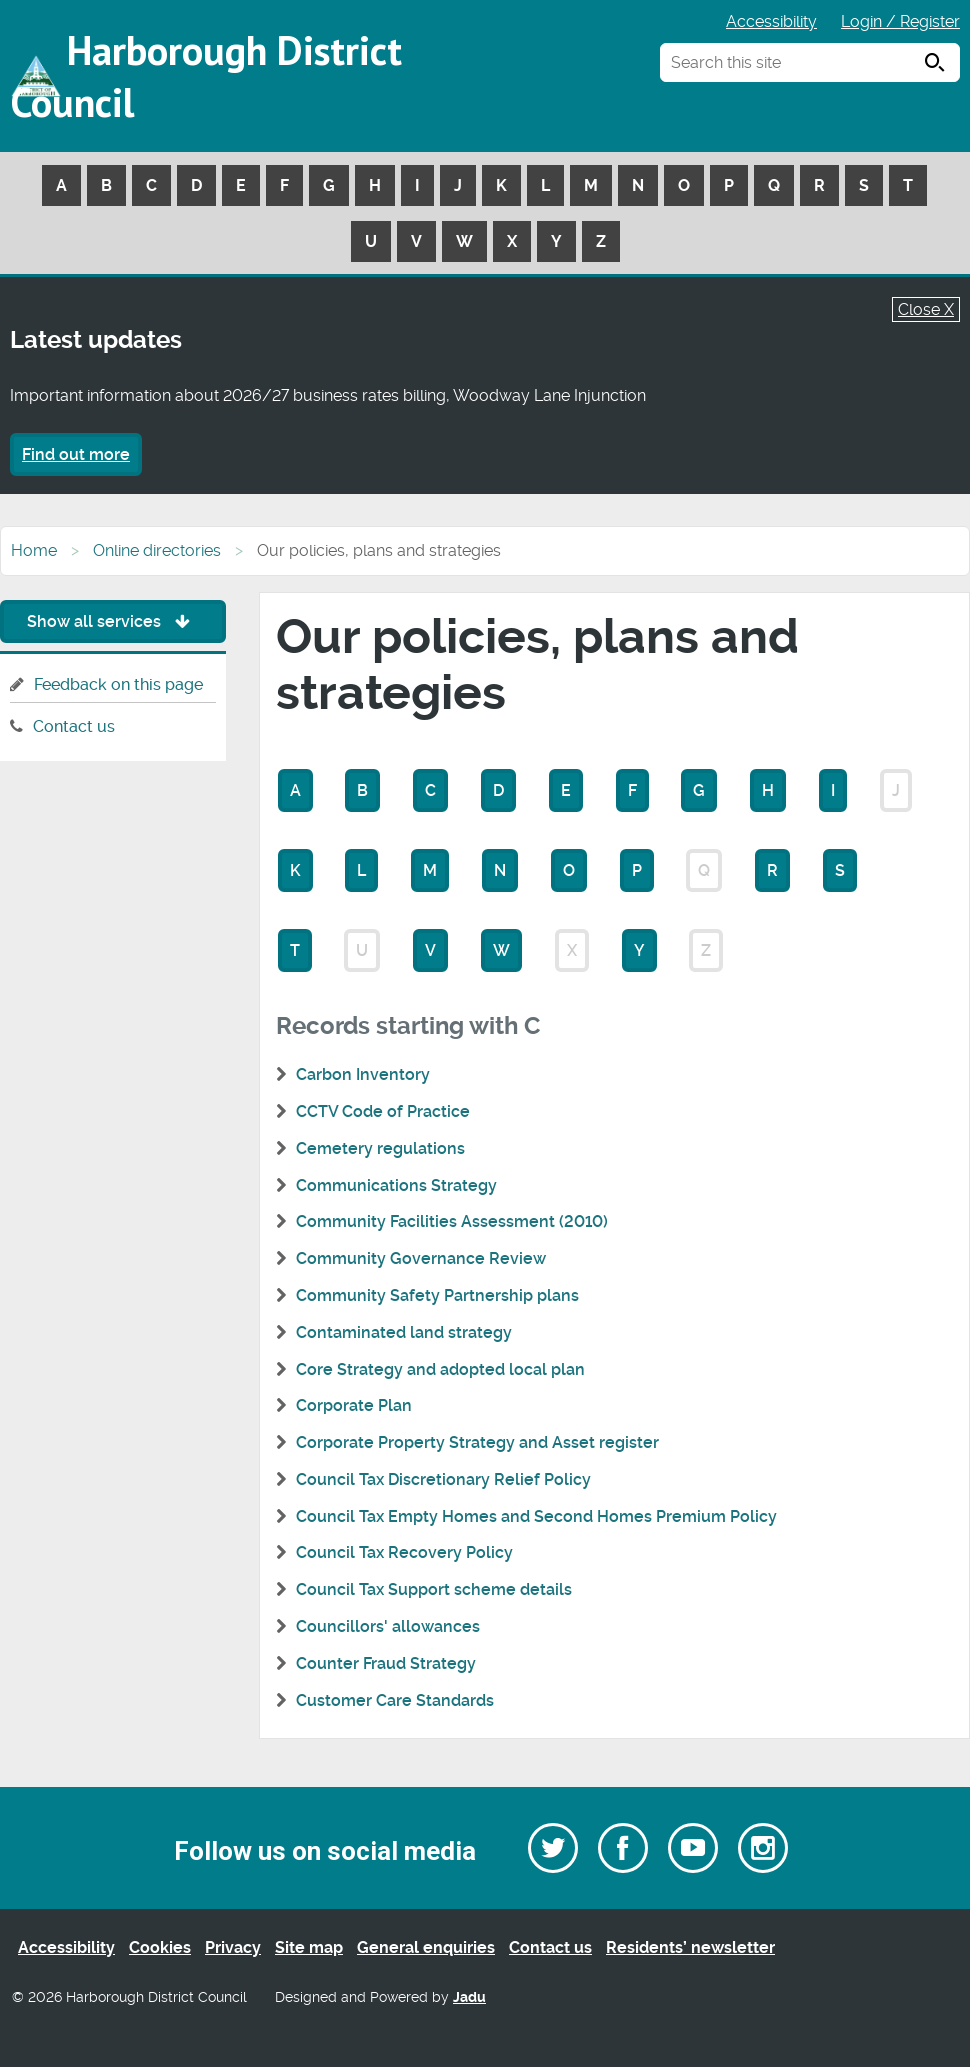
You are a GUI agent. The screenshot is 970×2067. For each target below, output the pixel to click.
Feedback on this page (118, 684)
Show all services (113, 621)
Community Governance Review (421, 1258)
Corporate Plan (354, 1405)
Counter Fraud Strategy (386, 1663)
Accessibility (771, 21)
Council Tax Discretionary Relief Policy (443, 1479)
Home (34, 550)
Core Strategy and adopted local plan (440, 1369)
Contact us (74, 726)
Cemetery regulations (380, 1148)
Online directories (157, 550)
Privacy (233, 1947)
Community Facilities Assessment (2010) (452, 1221)
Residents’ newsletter (690, 1947)
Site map (309, 1947)
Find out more (76, 454)
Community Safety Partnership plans (437, 1295)
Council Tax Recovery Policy (404, 1552)
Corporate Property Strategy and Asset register (477, 1442)
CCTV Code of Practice (383, 1111)
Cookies (160, 1947)
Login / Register (900, 21)
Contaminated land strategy (404, 1332)
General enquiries (426, 1947)
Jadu (469, 1997)
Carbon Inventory (363, 1074)
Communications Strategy (396, 1185)
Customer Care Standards (395, 1700)
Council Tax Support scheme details (434, 1589)
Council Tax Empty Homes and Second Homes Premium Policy (536, 1516)
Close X (926, 309)
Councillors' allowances (388, 1626)
